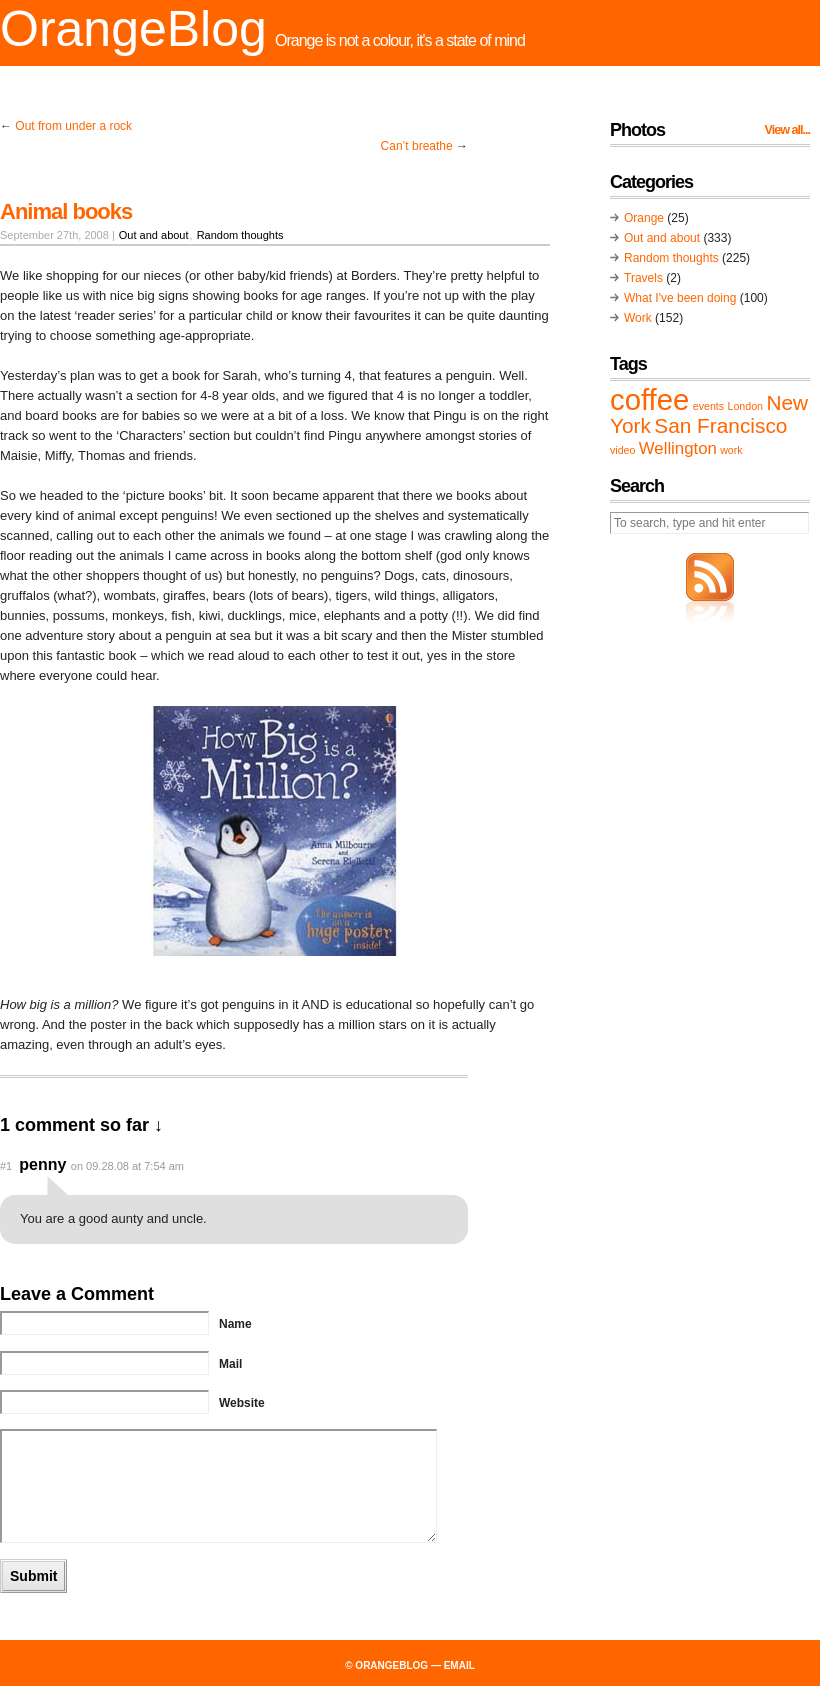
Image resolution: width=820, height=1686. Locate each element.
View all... (787, 130)
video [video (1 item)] (622, 450)
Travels (643, 278)
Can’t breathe (417, 146)
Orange (644, 218)
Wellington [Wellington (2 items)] (678, 448)
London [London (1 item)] (745, 406)
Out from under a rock (73, 126)
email (459, 1665)
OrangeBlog (133, 29)
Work (638, 318)
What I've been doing (680, 298)
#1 (6, 1166)
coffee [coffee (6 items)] (649, 399)
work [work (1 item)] (731, 450)
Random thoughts (240, 235)
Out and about (154, 235)
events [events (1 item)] (708, 406)
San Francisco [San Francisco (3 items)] (720, 425)
